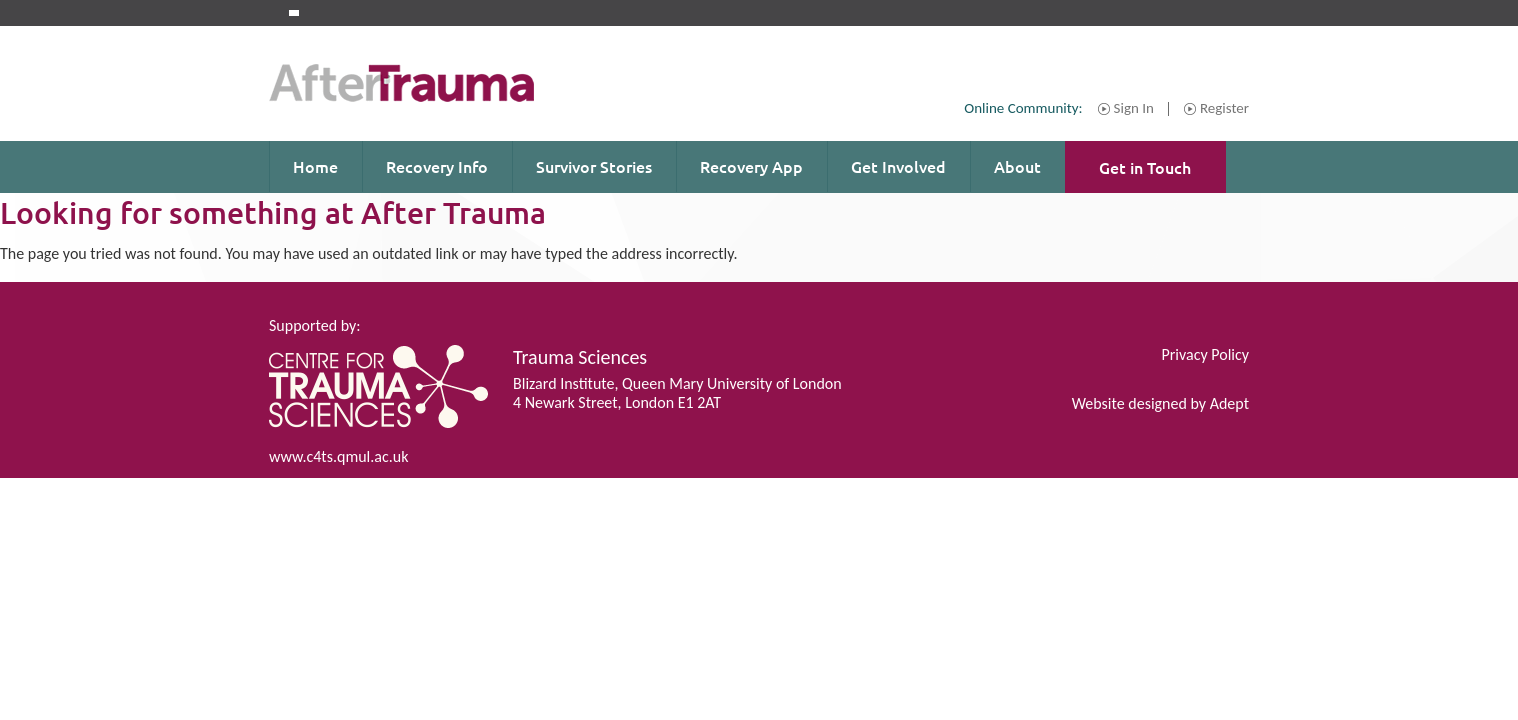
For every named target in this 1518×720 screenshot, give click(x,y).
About (1017, 166)
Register (1224, 109)
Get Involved (898, 166)
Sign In (1134, 109)
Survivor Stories (594, 166)
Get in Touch (1145, 167)
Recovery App (751, 166)
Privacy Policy (1205, 354)
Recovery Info (437, 166)
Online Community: (1023, 108)
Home (315, 166)
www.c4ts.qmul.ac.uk (338, 456)
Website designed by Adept (1160, 403)
